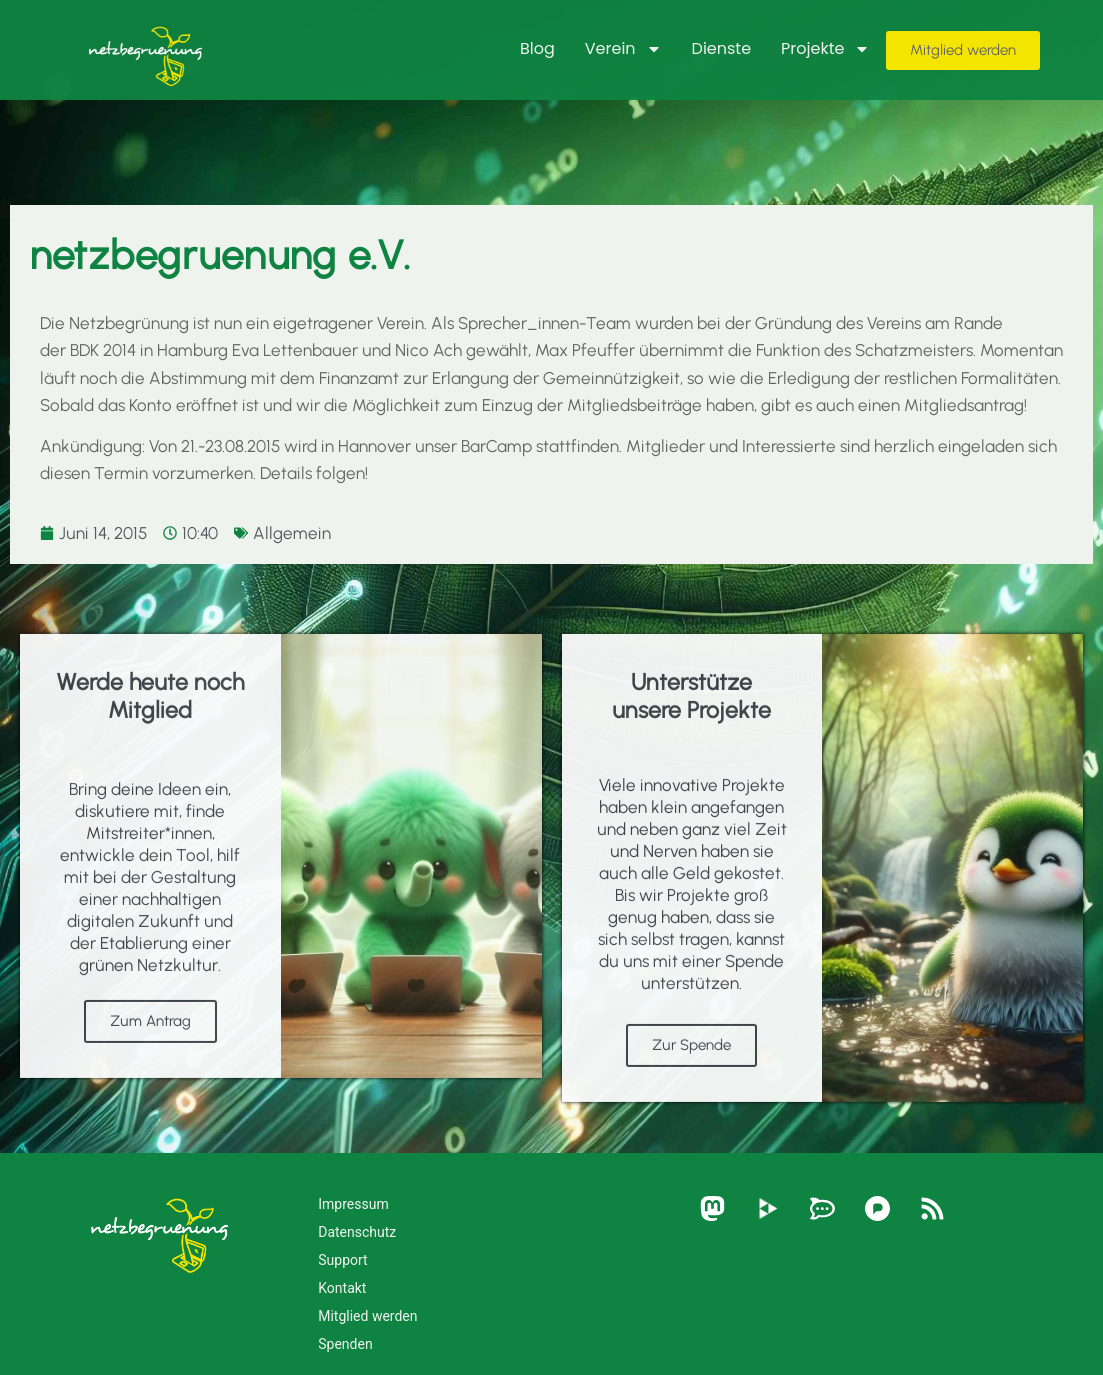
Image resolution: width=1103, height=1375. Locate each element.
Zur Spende (691, 1096)
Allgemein (292, 533)
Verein (623, 49)
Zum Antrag (150, 1072)
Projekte (825, 49)
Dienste (722, 48)
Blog (537, 48)
